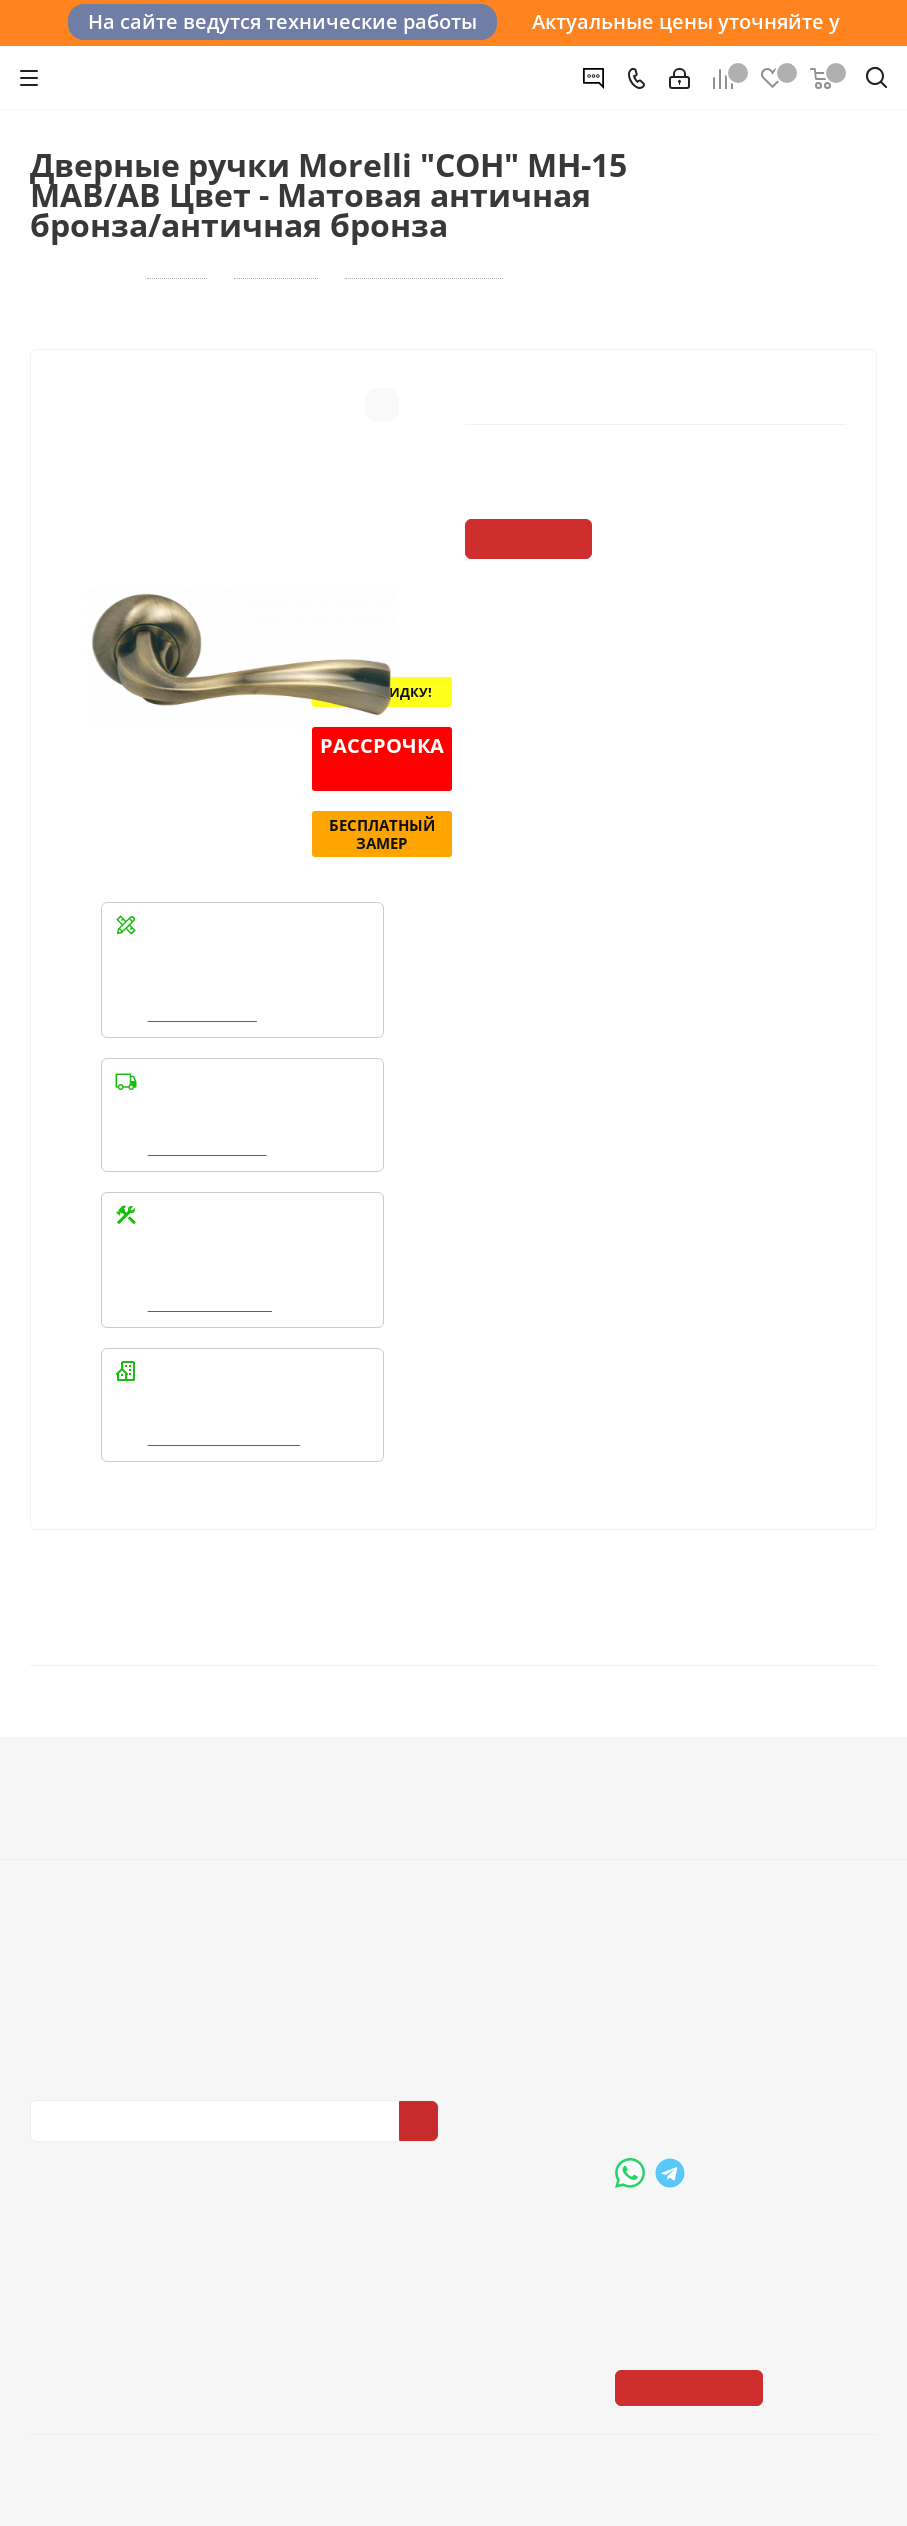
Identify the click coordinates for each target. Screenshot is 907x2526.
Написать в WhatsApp (227, 1441)
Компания (73, 1761)
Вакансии (65, 1824)
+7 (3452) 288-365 (712, 1973)
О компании (75, 1796)
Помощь (651, 1761)
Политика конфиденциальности (130, 1988)
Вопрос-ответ (664, 1796)
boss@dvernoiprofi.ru (722, 2076)
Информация (378, 1761)
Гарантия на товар (390, 1852)
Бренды (643, 1824)
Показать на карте (691, 2245)
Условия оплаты (381, 1796)
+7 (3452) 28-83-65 (166, 2490)
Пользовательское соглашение (436, 1880)
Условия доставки (388, 1824)
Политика (66, 1852)
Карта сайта (657, 1852)
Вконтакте (50, 2139)
